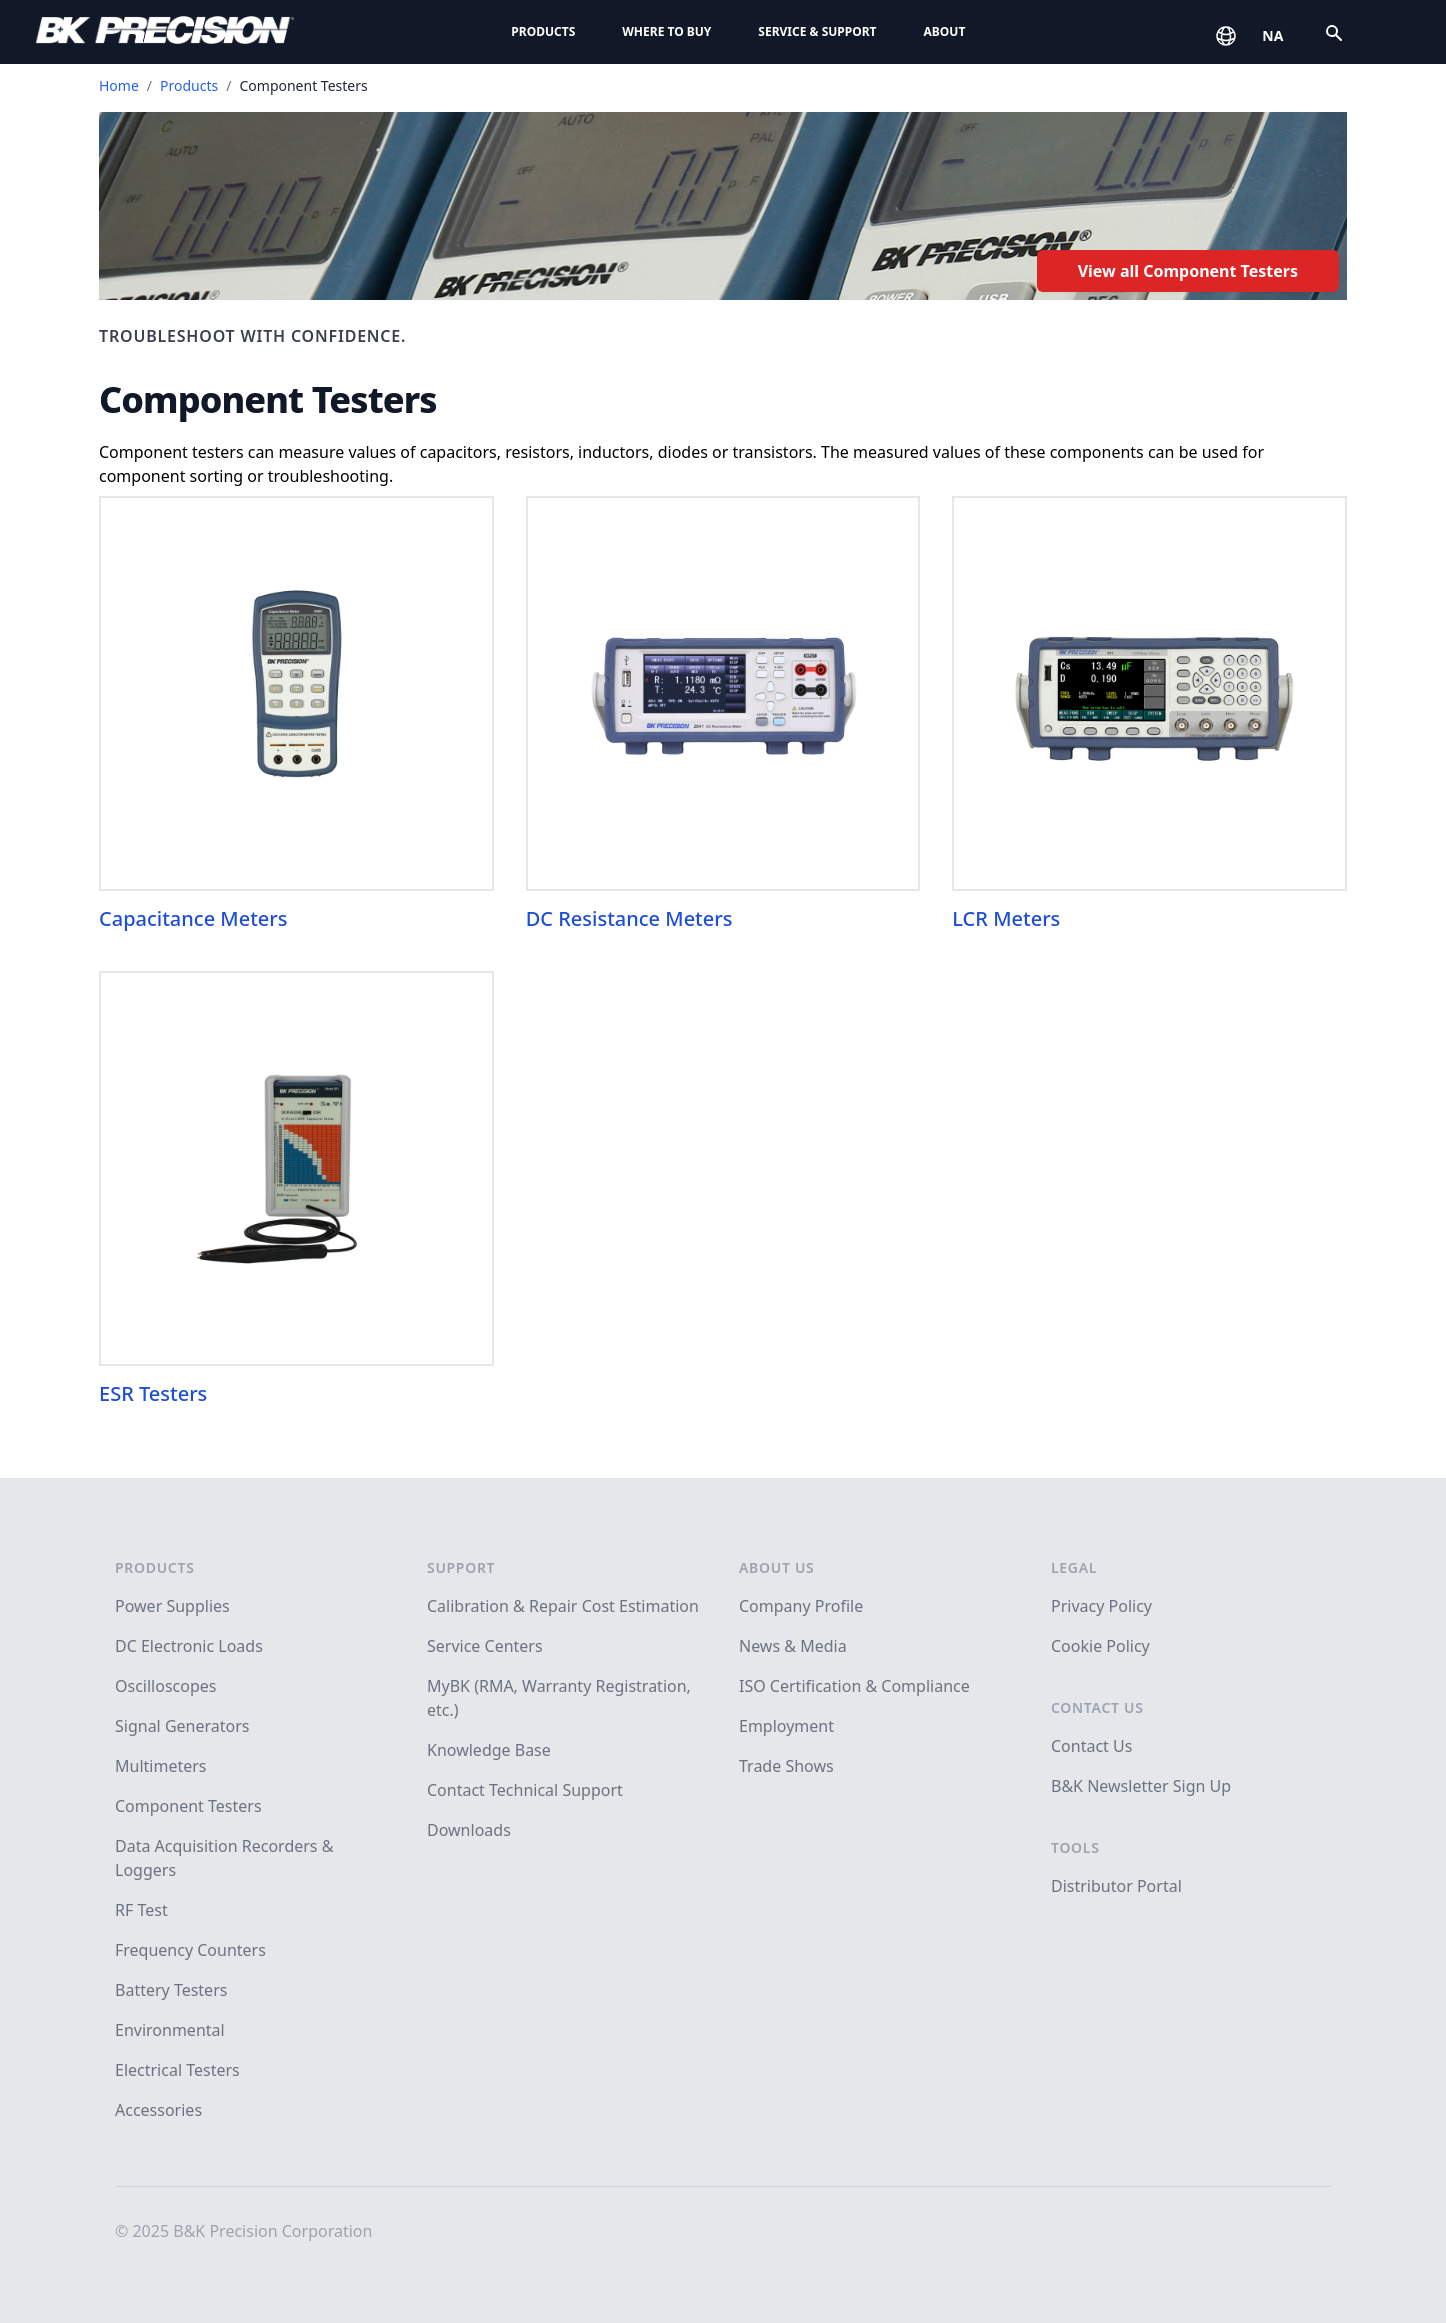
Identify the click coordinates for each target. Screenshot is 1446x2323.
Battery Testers (171, 1990)
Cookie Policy (1100, 1646)
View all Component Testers (1188, 271)
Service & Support (817, 31)
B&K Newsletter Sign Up (1141, 1786)
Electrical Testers (177, 2070)
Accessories (158, 2110)
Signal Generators (182, 1726)
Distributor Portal (1116, 1886)
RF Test (141, 1910)
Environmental (170, 2030)
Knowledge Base (489, 1750)
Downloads (469, 1830)
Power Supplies (172, 1606)
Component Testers (188, 1806)
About (945, 31)
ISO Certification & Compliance (854, 1686)
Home (119, 85)
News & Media (793, 1646)
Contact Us (1097, 1707)
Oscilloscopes (165, 1686)
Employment (786, 1726)
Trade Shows (786, 1766)
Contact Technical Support (525, 1790)
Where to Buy (666, 31)
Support (461, 1567)
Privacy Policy (1101, 1606)
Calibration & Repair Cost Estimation (563, 1606)
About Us (776, 1567)
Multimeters (161, 1766)
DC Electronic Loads (189, 1646)
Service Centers (485, 1646)
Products (543, 31)
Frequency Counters (190, 1950)
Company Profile (801, 1606)
